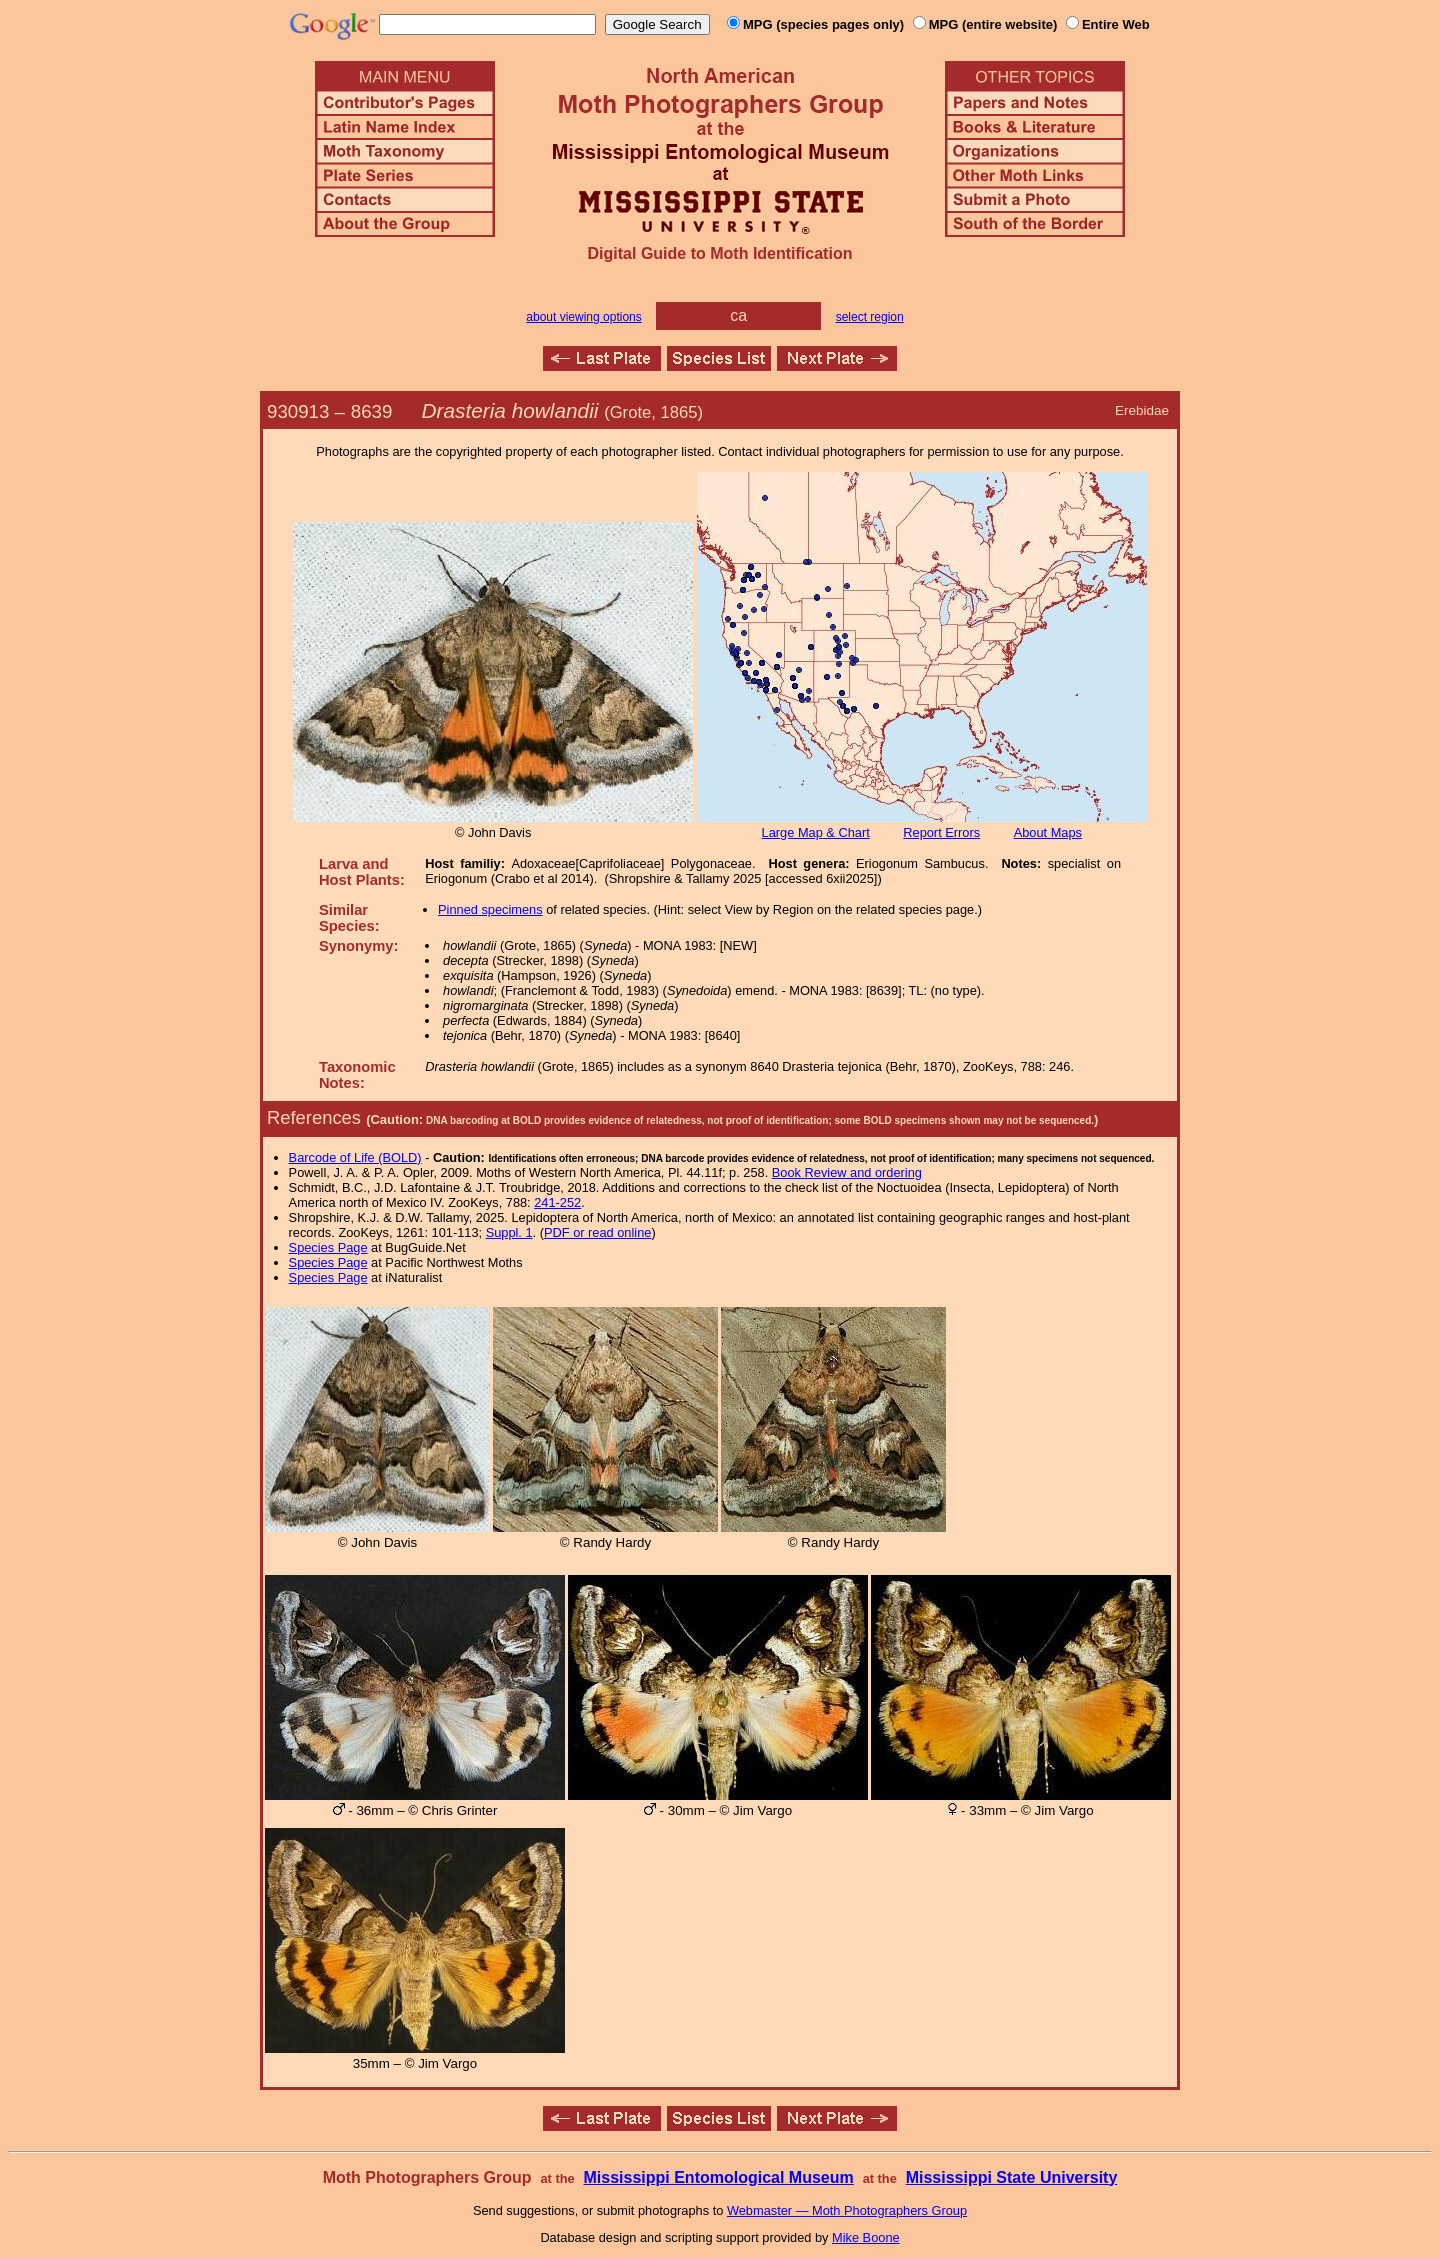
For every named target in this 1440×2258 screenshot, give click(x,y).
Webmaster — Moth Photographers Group (847, 2210)
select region (870, 317)
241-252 (557, 1202)
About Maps (1048, 832)
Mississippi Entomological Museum (718, 2177)
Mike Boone (866, 2237)
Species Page (328, 1247)
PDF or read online (597, 1232)
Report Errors (941, 832)
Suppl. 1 (509, 1232)
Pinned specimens (490, 909)
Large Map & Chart (816, 832)
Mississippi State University (1012, 2177)
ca (738, 315)
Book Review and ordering (847, 1172)
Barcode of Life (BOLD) (355, 1157)
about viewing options (583, 317)
